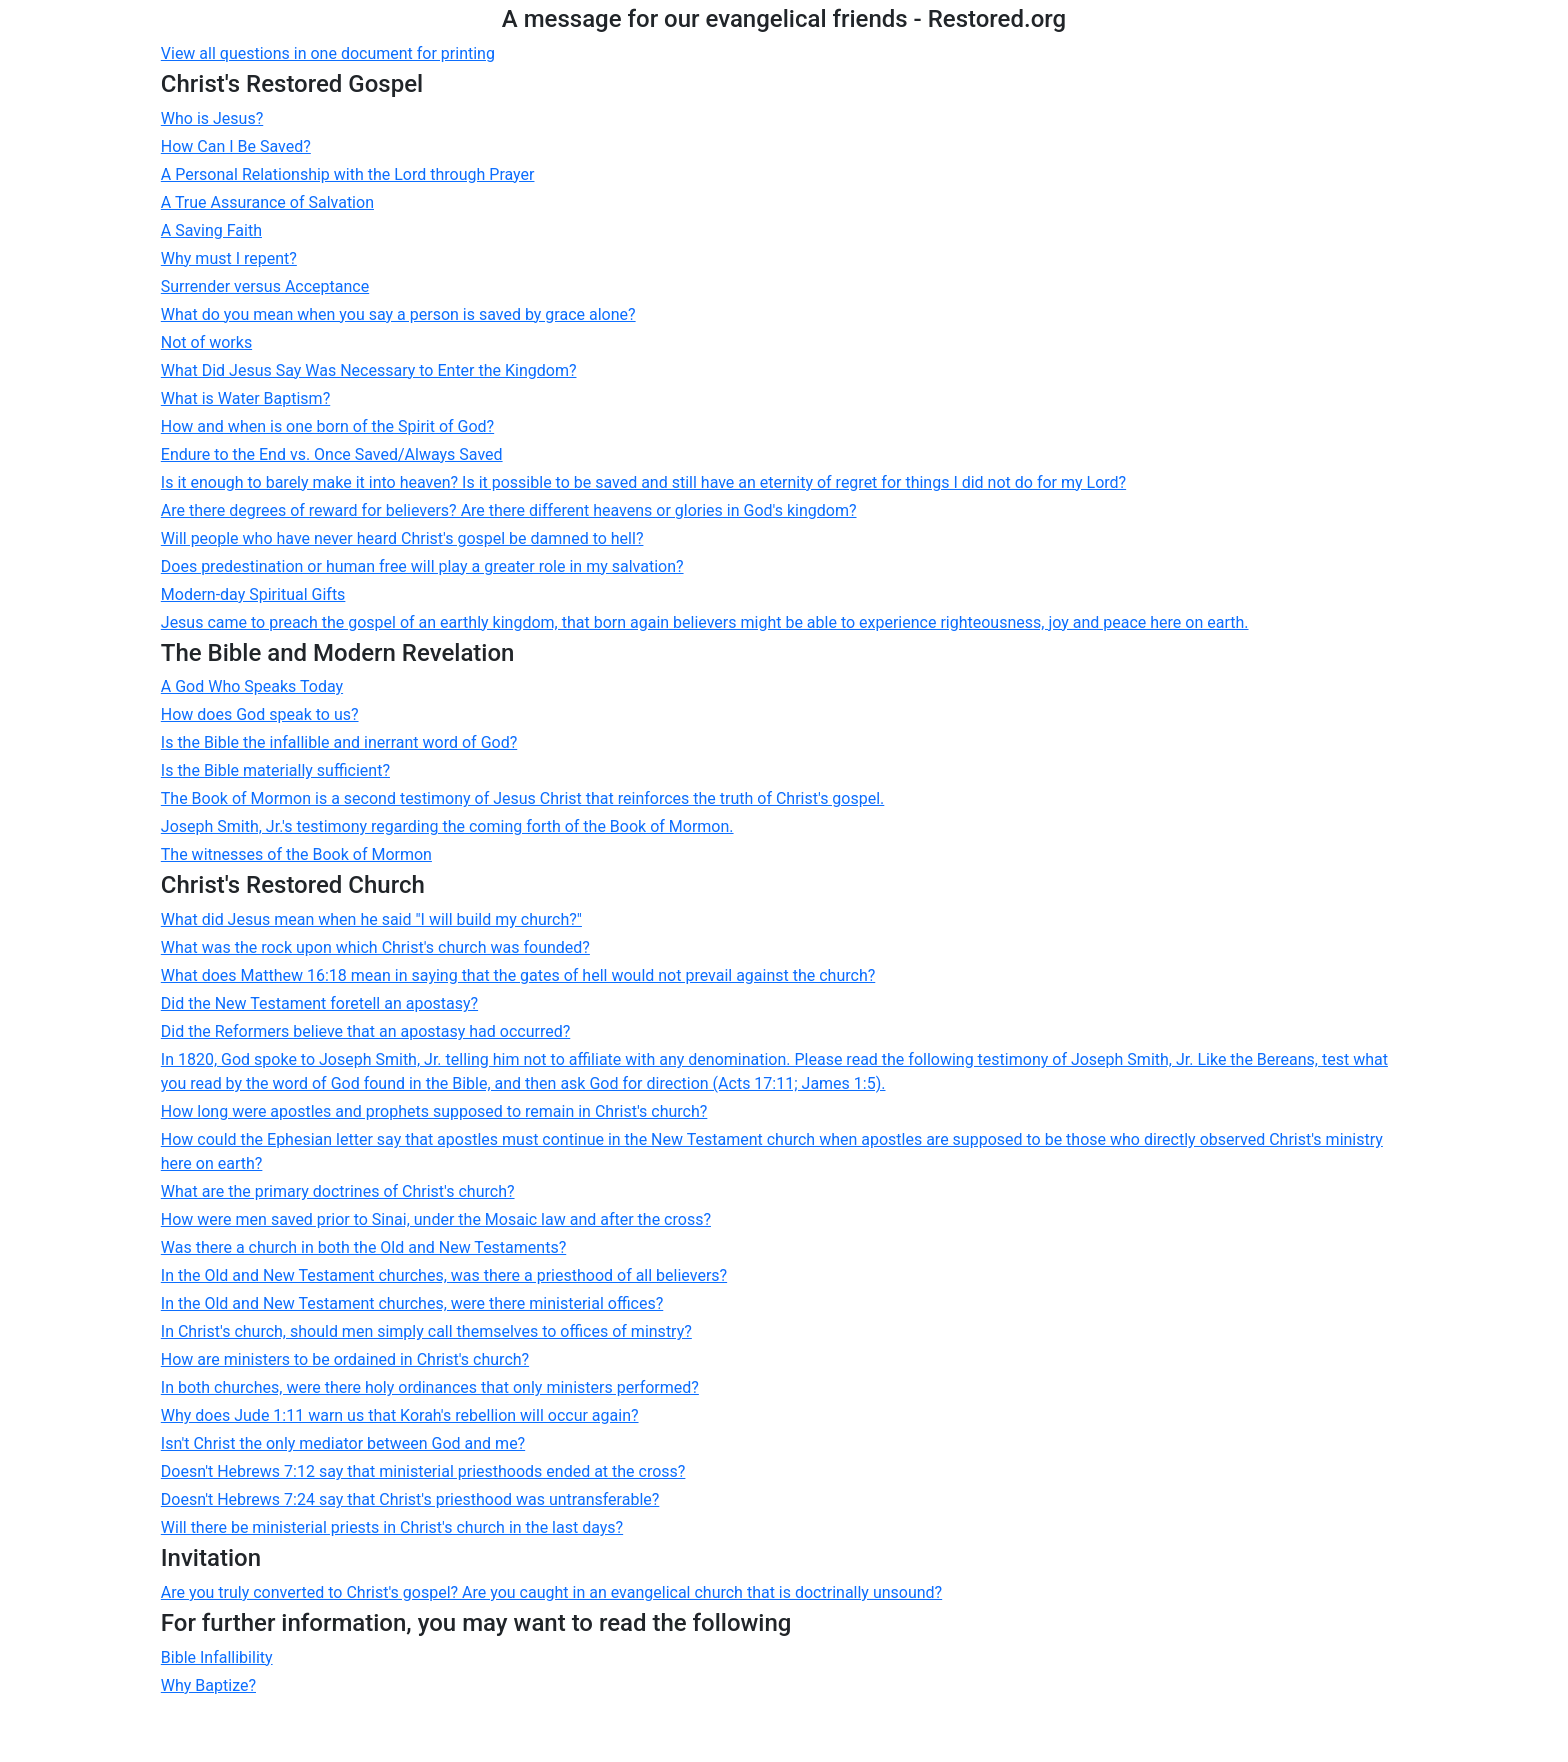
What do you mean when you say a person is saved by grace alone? (398, 314)
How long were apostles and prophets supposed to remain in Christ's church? (434, 1111)
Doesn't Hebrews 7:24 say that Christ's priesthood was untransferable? (410, 1499)
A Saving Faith (211, 230)
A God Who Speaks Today (252, 686)
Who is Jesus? (212, 118)
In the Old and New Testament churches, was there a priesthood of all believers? (444, 1275)
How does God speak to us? (260, 714)
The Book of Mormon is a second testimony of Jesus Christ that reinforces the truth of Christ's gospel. (523, 798)
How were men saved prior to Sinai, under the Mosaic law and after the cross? (436, 1219)
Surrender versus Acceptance (265, 286)
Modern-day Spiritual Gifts (253, 594)
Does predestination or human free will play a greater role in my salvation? (422, 566)
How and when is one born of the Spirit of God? (327, 426)
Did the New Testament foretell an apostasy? (319, 1003)
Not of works (206, 342)
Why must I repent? (229, 258)
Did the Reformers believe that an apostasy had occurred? (365, 1031)
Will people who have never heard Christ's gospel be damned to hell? (402, 538)
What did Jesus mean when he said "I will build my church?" (371, 919)
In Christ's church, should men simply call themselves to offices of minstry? (426, 1331)
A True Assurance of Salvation (267, 202)
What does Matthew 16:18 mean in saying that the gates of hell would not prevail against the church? (518, 975)
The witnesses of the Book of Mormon (296, 854)
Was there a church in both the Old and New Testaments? (363, 1247)
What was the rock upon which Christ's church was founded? (375, 947)
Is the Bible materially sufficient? (275, 770)
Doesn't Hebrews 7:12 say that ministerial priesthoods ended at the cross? (423, 1471)
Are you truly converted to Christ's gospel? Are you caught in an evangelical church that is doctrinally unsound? (551, 1592)
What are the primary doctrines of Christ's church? (338, 1191)
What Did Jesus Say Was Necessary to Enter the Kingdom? (369, 370)
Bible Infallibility (217, 1657)
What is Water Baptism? (245, 398)
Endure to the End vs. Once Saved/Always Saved (332, 454)
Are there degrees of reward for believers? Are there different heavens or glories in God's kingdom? (509, 510)
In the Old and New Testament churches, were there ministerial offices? (412, 1303)
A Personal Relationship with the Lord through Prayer (348, 174)
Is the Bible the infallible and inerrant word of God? (339, 742)
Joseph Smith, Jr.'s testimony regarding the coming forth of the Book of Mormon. (447, 826)
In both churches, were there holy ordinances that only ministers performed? (430, 1387)
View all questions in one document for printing (328, 53)
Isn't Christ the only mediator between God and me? (343, 1443)
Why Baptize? (208, 1685)
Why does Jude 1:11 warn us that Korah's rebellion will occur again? (400, 1415)
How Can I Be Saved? (236, 146)
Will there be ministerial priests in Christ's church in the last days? (392, 1527)
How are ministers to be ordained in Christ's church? (345, 1359)
